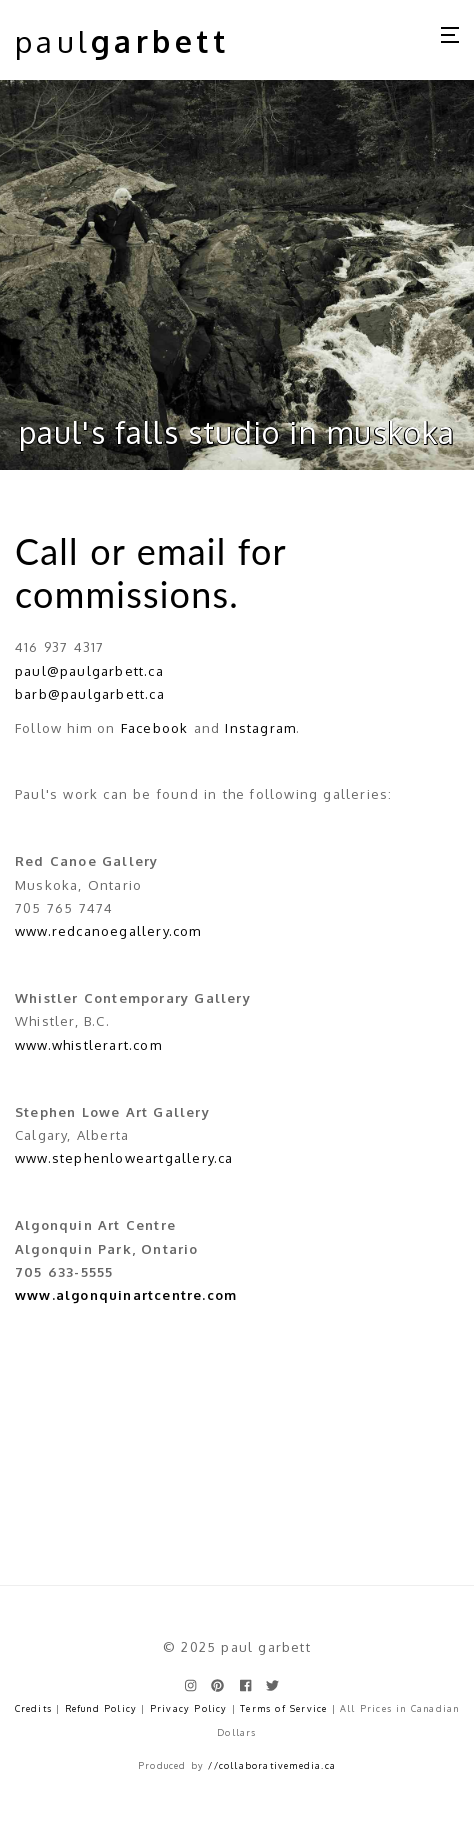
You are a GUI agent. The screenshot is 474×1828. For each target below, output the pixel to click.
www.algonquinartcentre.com (126, 1295)
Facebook (155, 728)
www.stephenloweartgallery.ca (124, 1158)
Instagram (260, 728)
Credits (33, 1708)
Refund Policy (101, 1708)
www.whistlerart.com (88, 1045)
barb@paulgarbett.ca (90, 694)
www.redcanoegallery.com (108, 931)
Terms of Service (283, 1708)
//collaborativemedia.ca (272, 1765)
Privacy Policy (189, 1708)
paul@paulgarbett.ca (89, 671)
